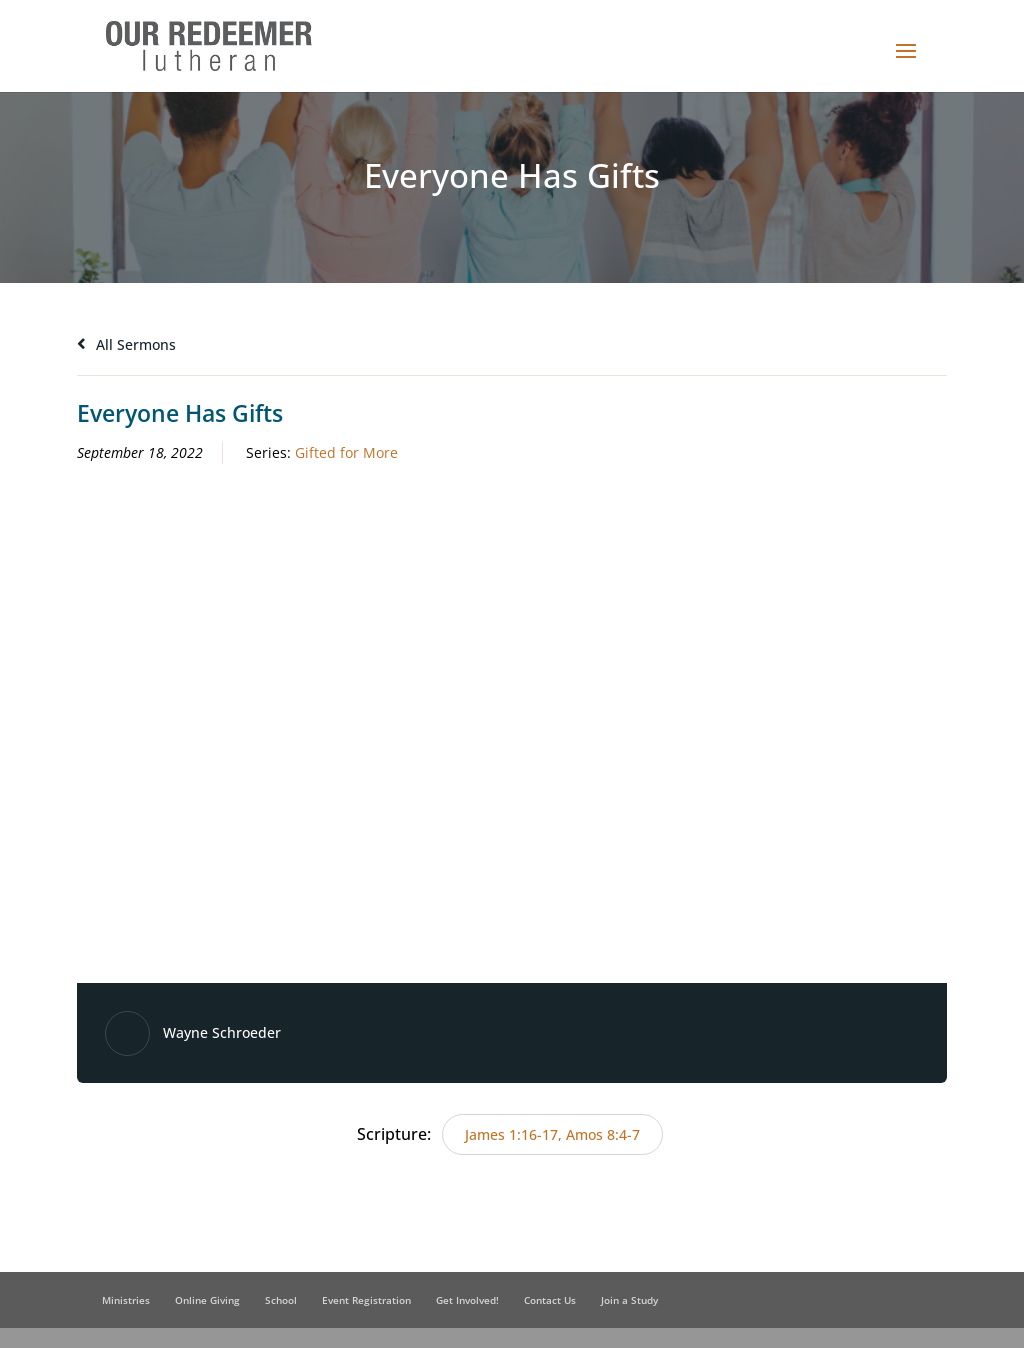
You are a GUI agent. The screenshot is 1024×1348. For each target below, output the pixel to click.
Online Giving (207, 1300)
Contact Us (550, 1300)
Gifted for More (346, 452)
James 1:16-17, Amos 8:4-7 (552, 1134)
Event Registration (366, 1300)
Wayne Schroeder (222, 1032)
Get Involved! (467, 1300)
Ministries (126, 1300)
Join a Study (629, 1300)
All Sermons (126, 344)
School (281, 1300)
